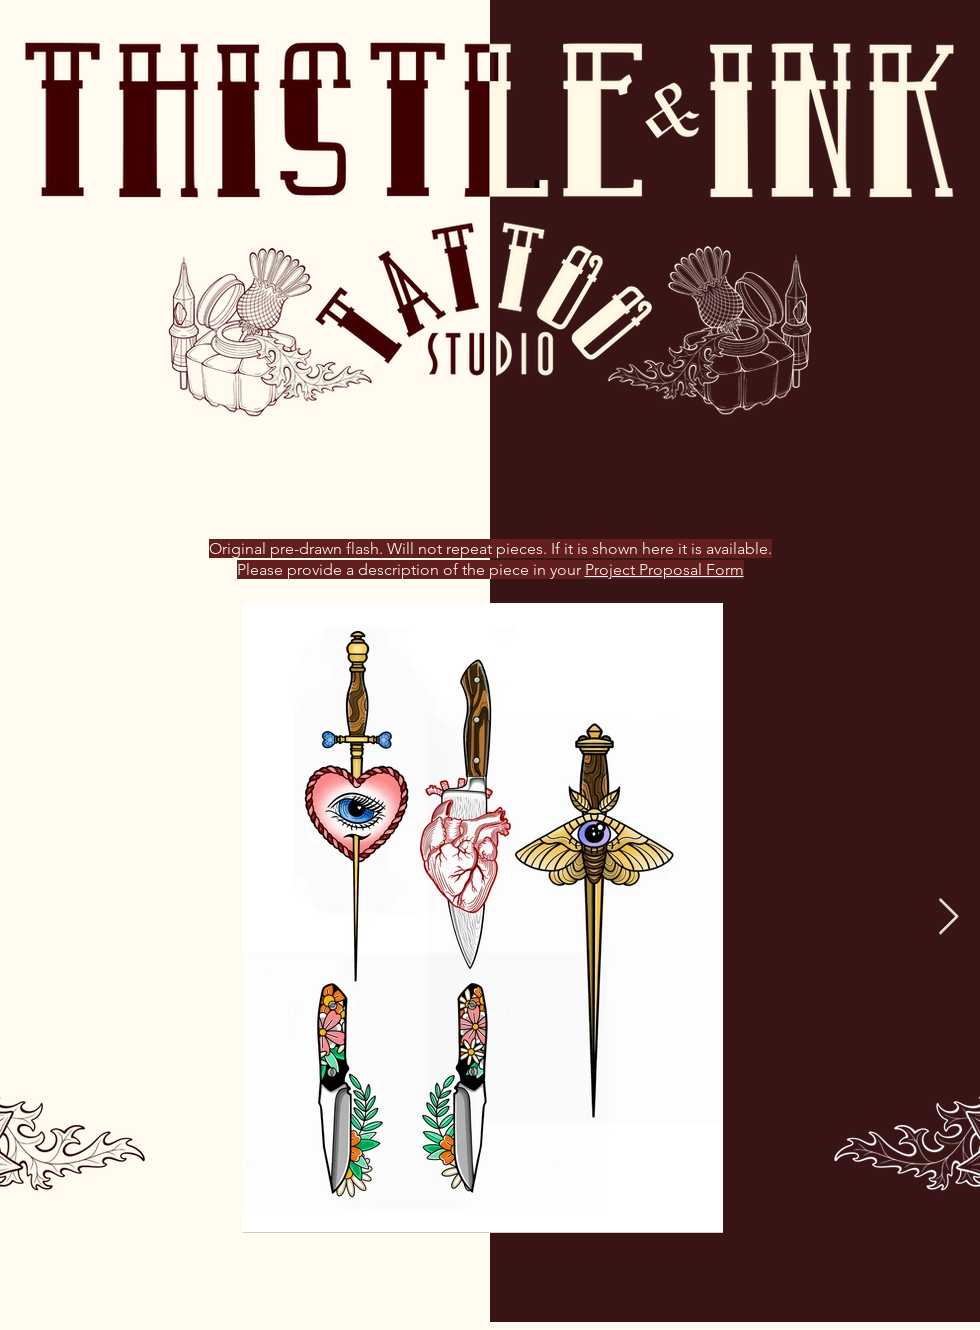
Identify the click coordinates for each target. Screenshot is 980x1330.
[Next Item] (948, 917)
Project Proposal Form (664, 569)
